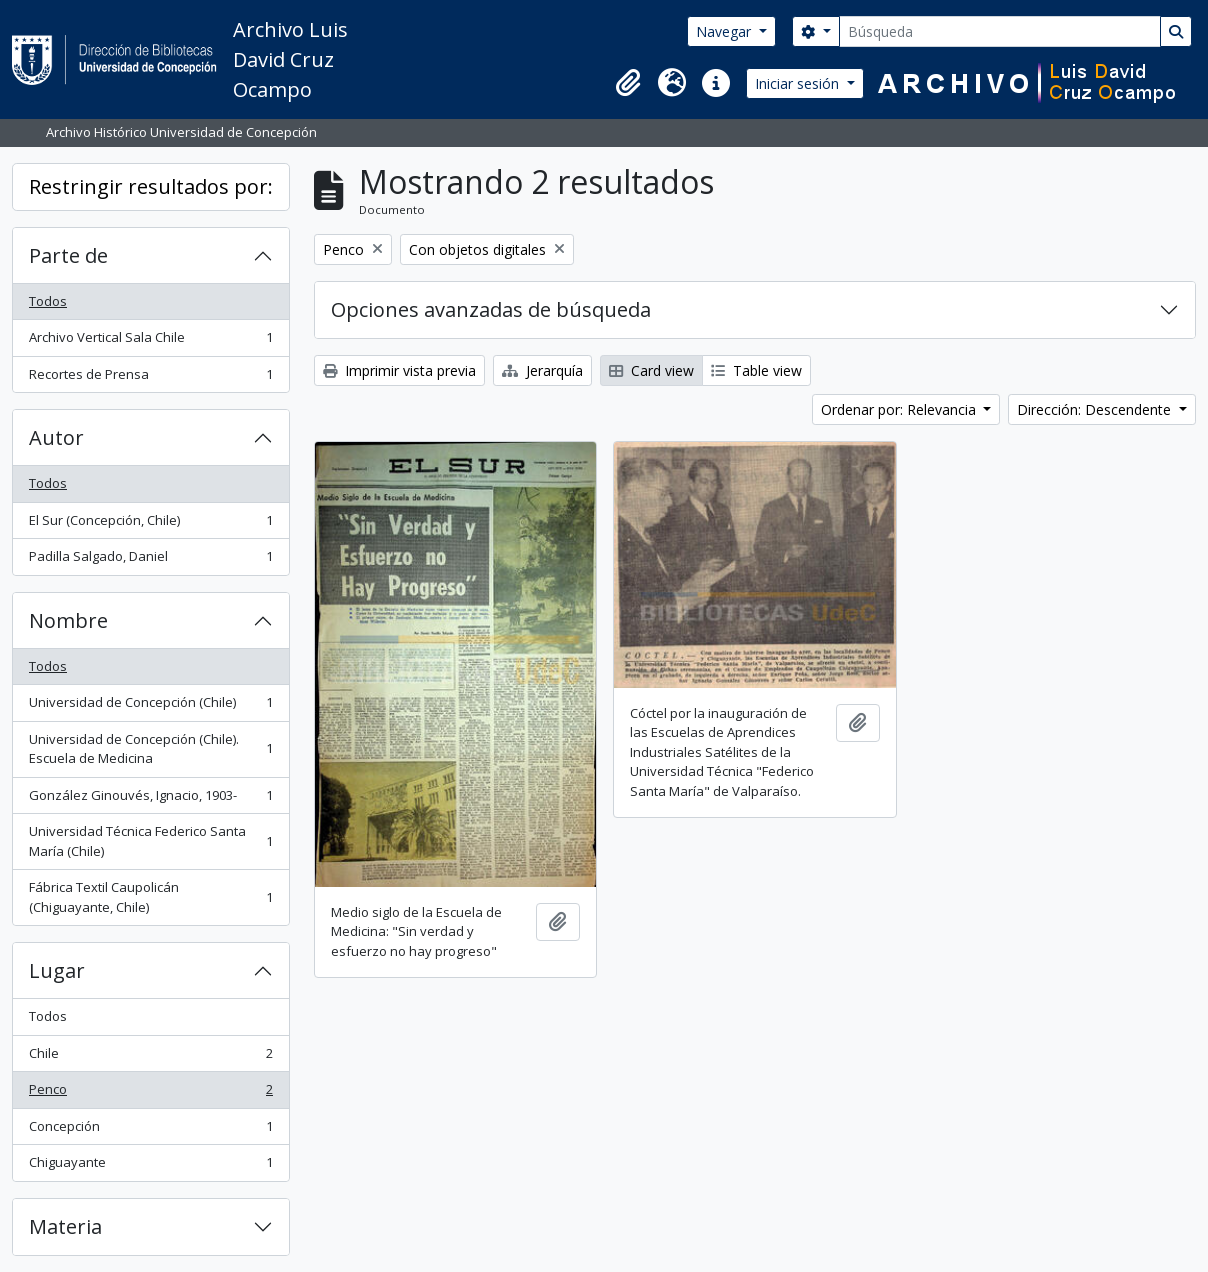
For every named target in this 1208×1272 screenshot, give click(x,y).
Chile (150, 1057)
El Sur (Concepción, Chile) (150, 524)
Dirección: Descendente (1096, 409)
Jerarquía (542, 370)
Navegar (725, 31)
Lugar (57, 970)
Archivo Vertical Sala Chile (150, 341)
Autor (56, 437)
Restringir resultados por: (151, 186)
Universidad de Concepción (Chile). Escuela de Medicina (150, 749)
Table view (756, 370)
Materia (65, 1226)
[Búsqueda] (1000, 31)
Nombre (68, 620)
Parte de (68, 255)
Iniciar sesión (799, 83)
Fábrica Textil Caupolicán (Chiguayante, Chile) (150, 897)
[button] (628, 83)
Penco (150, 1093)
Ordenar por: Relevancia (900, 409)
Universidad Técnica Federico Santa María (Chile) (150, 841)
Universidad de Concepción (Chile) (150, 706)
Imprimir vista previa (399, 370)
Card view (651, 370)
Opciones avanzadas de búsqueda (491, 309)
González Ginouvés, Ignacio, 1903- (150, 799)
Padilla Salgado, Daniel (150, 560)
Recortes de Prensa (150, 378)
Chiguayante (150, 1166)
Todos (48, 301)
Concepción (150, 1130)
